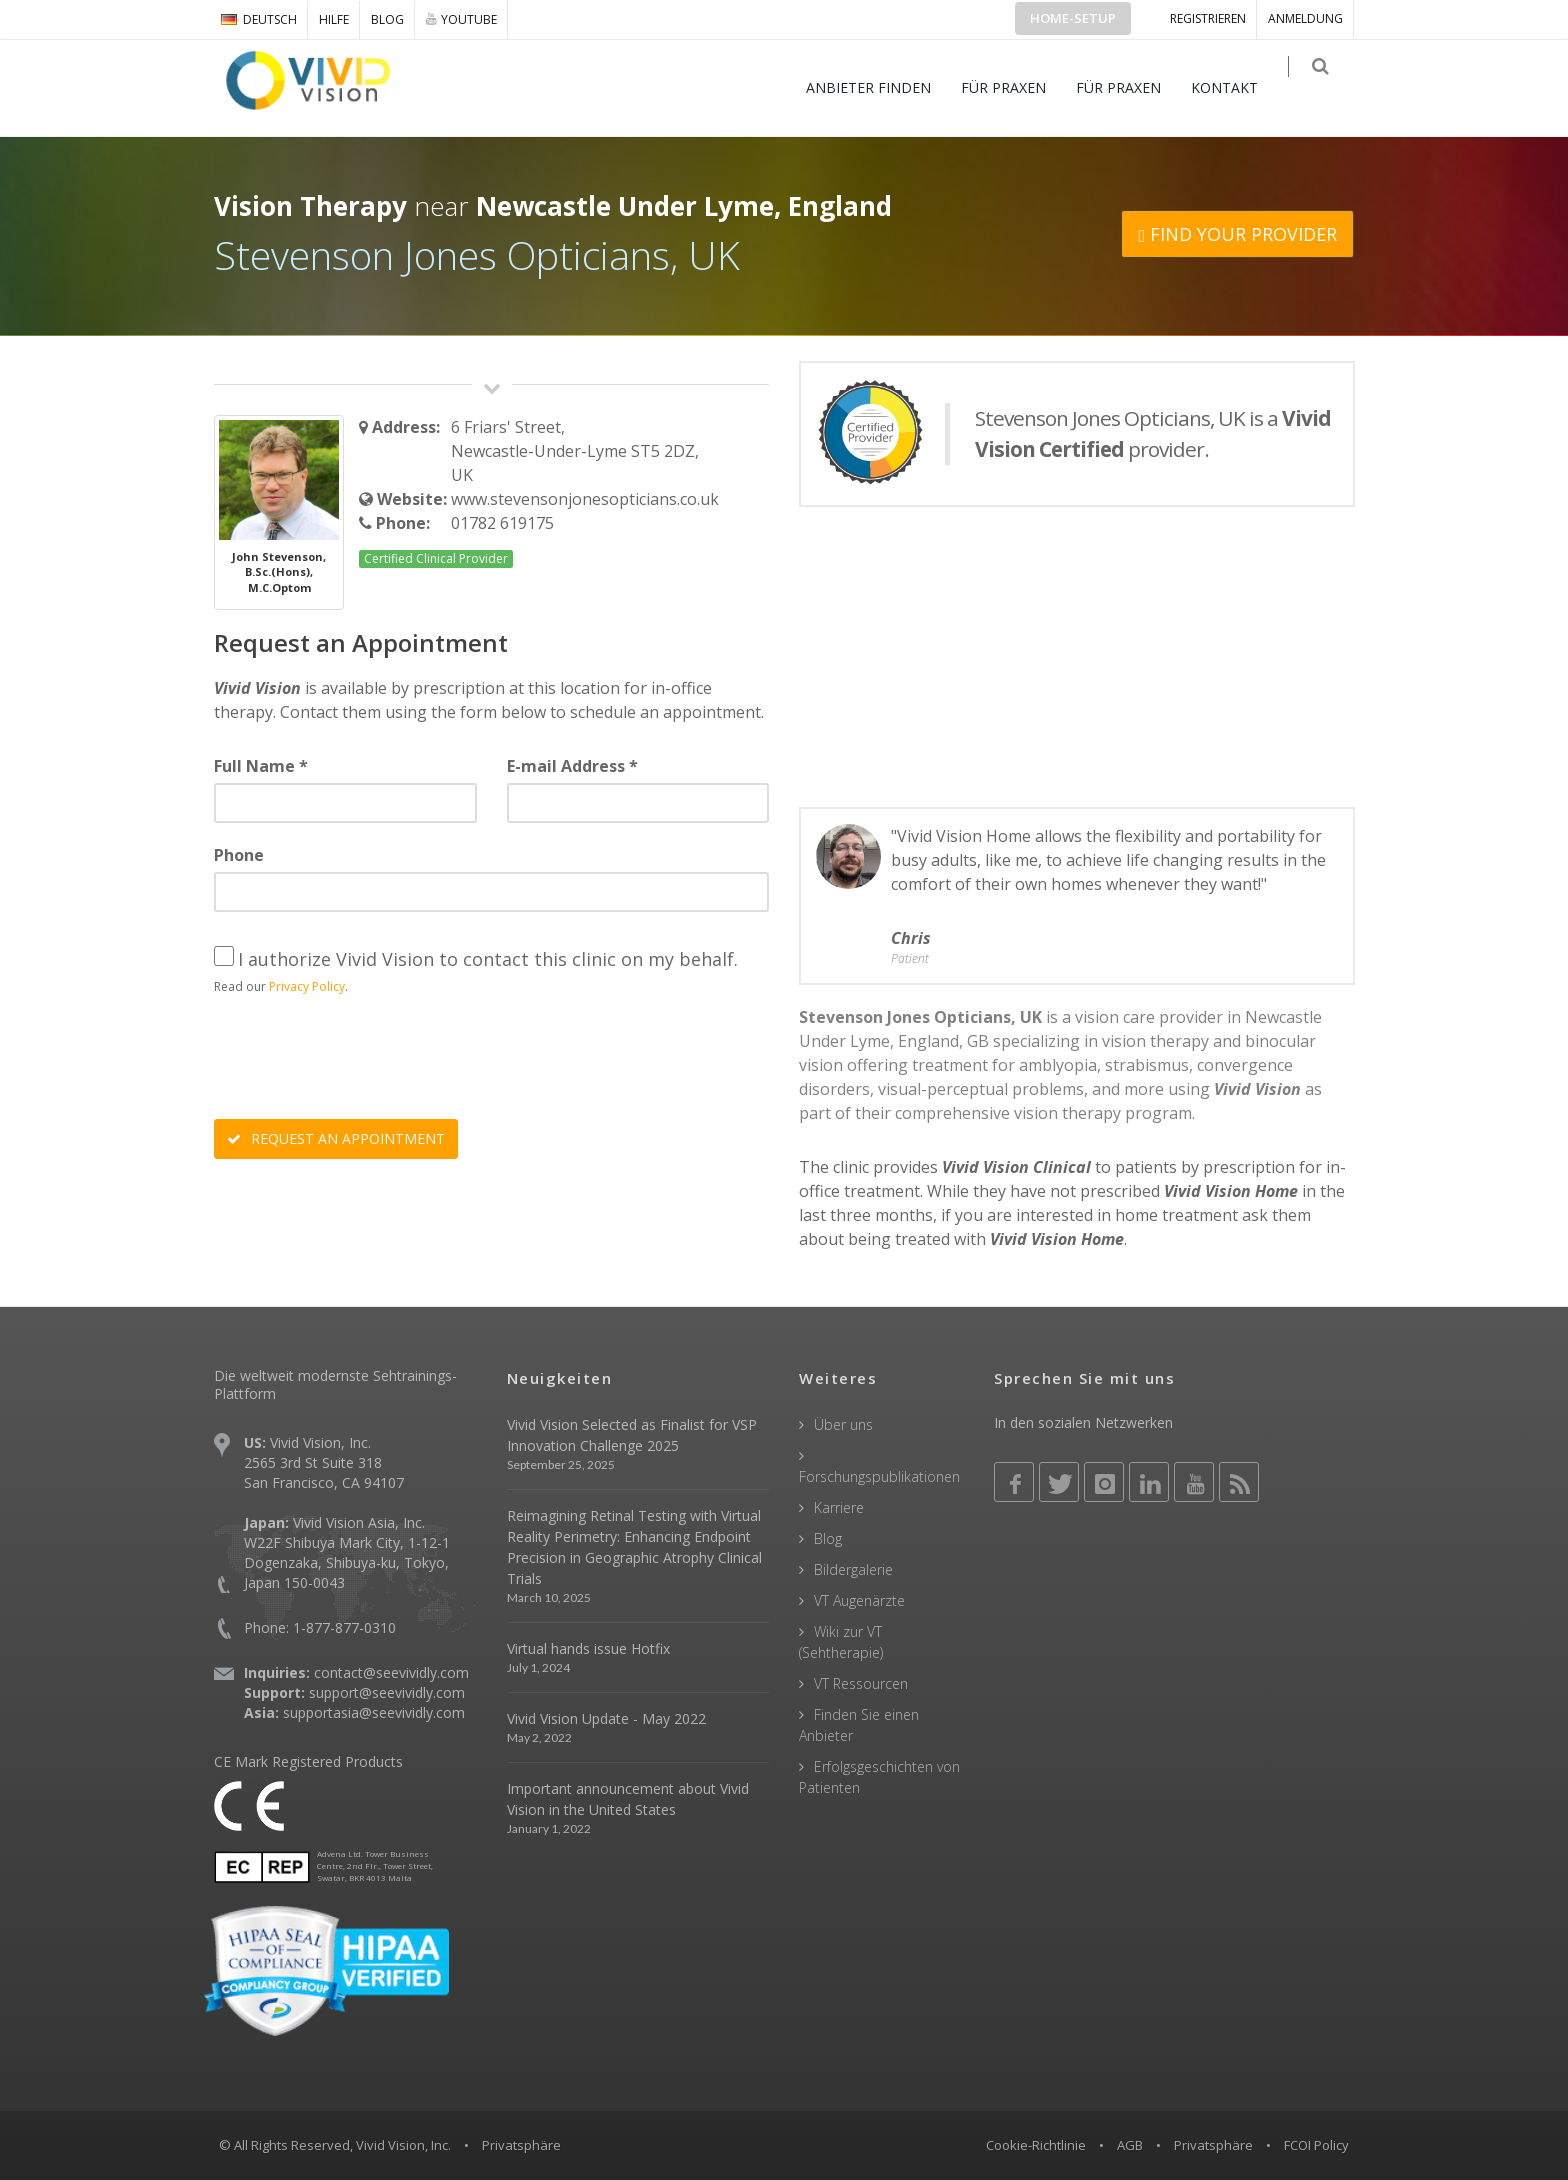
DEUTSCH (259, 19)
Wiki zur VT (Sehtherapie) (841, 1642)
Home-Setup (1073, 18)
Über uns (843, 1424)
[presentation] (366, 1060)
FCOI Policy (1316, 2145)
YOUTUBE (461, 19)
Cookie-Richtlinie (1036, 2145)
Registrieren (1208, 18)
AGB (1130, 2145)
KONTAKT (1238, 87)
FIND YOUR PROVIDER (1237, 234)
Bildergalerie (853, 1569)
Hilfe (334, 19)
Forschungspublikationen (879, 1476)
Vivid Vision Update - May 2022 (606, 1718)
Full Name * (261, 766)
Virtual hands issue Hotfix (588, 1648)
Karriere (839, 1507)
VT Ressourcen (861, 1683)
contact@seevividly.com (391, 1672)
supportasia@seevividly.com (374, 1712)
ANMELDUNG (1305, 18)
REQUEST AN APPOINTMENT (336, 1138)
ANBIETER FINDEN (882, 87)
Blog (387, 19)
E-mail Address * (572, 766)
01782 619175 (502, 523)
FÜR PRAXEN (1017, 87)
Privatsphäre (1213, 2145)
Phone (239, 855)
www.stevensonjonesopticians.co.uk (585, 499)
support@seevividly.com (387, 1692)
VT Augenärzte (859, 1600)
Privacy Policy (307, 986)
